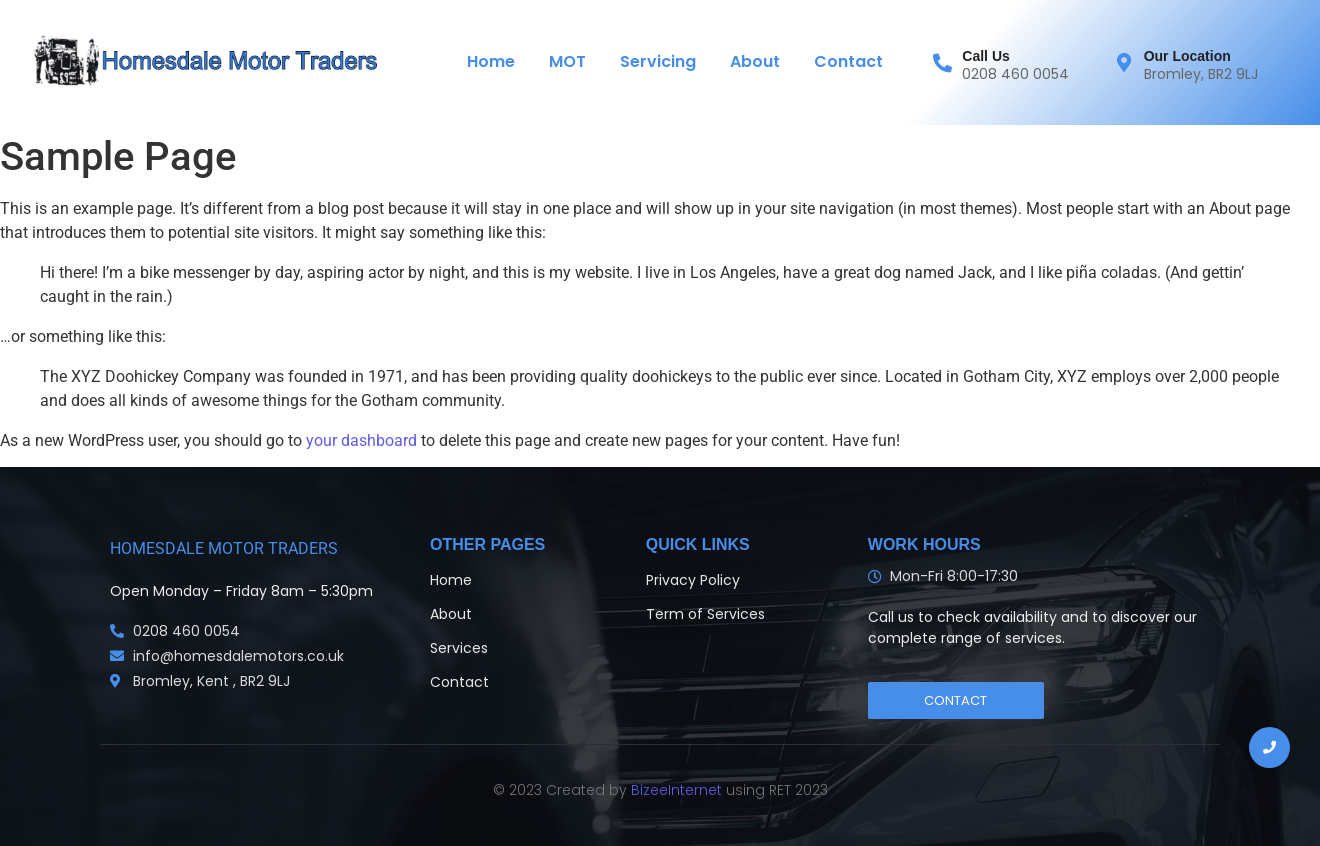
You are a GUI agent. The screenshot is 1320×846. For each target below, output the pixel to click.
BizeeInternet (674, 790)
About (755, 61)
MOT (567, 61)
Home (491, 61)
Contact (848, 61)
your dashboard (361, 440)
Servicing (658, 61)
